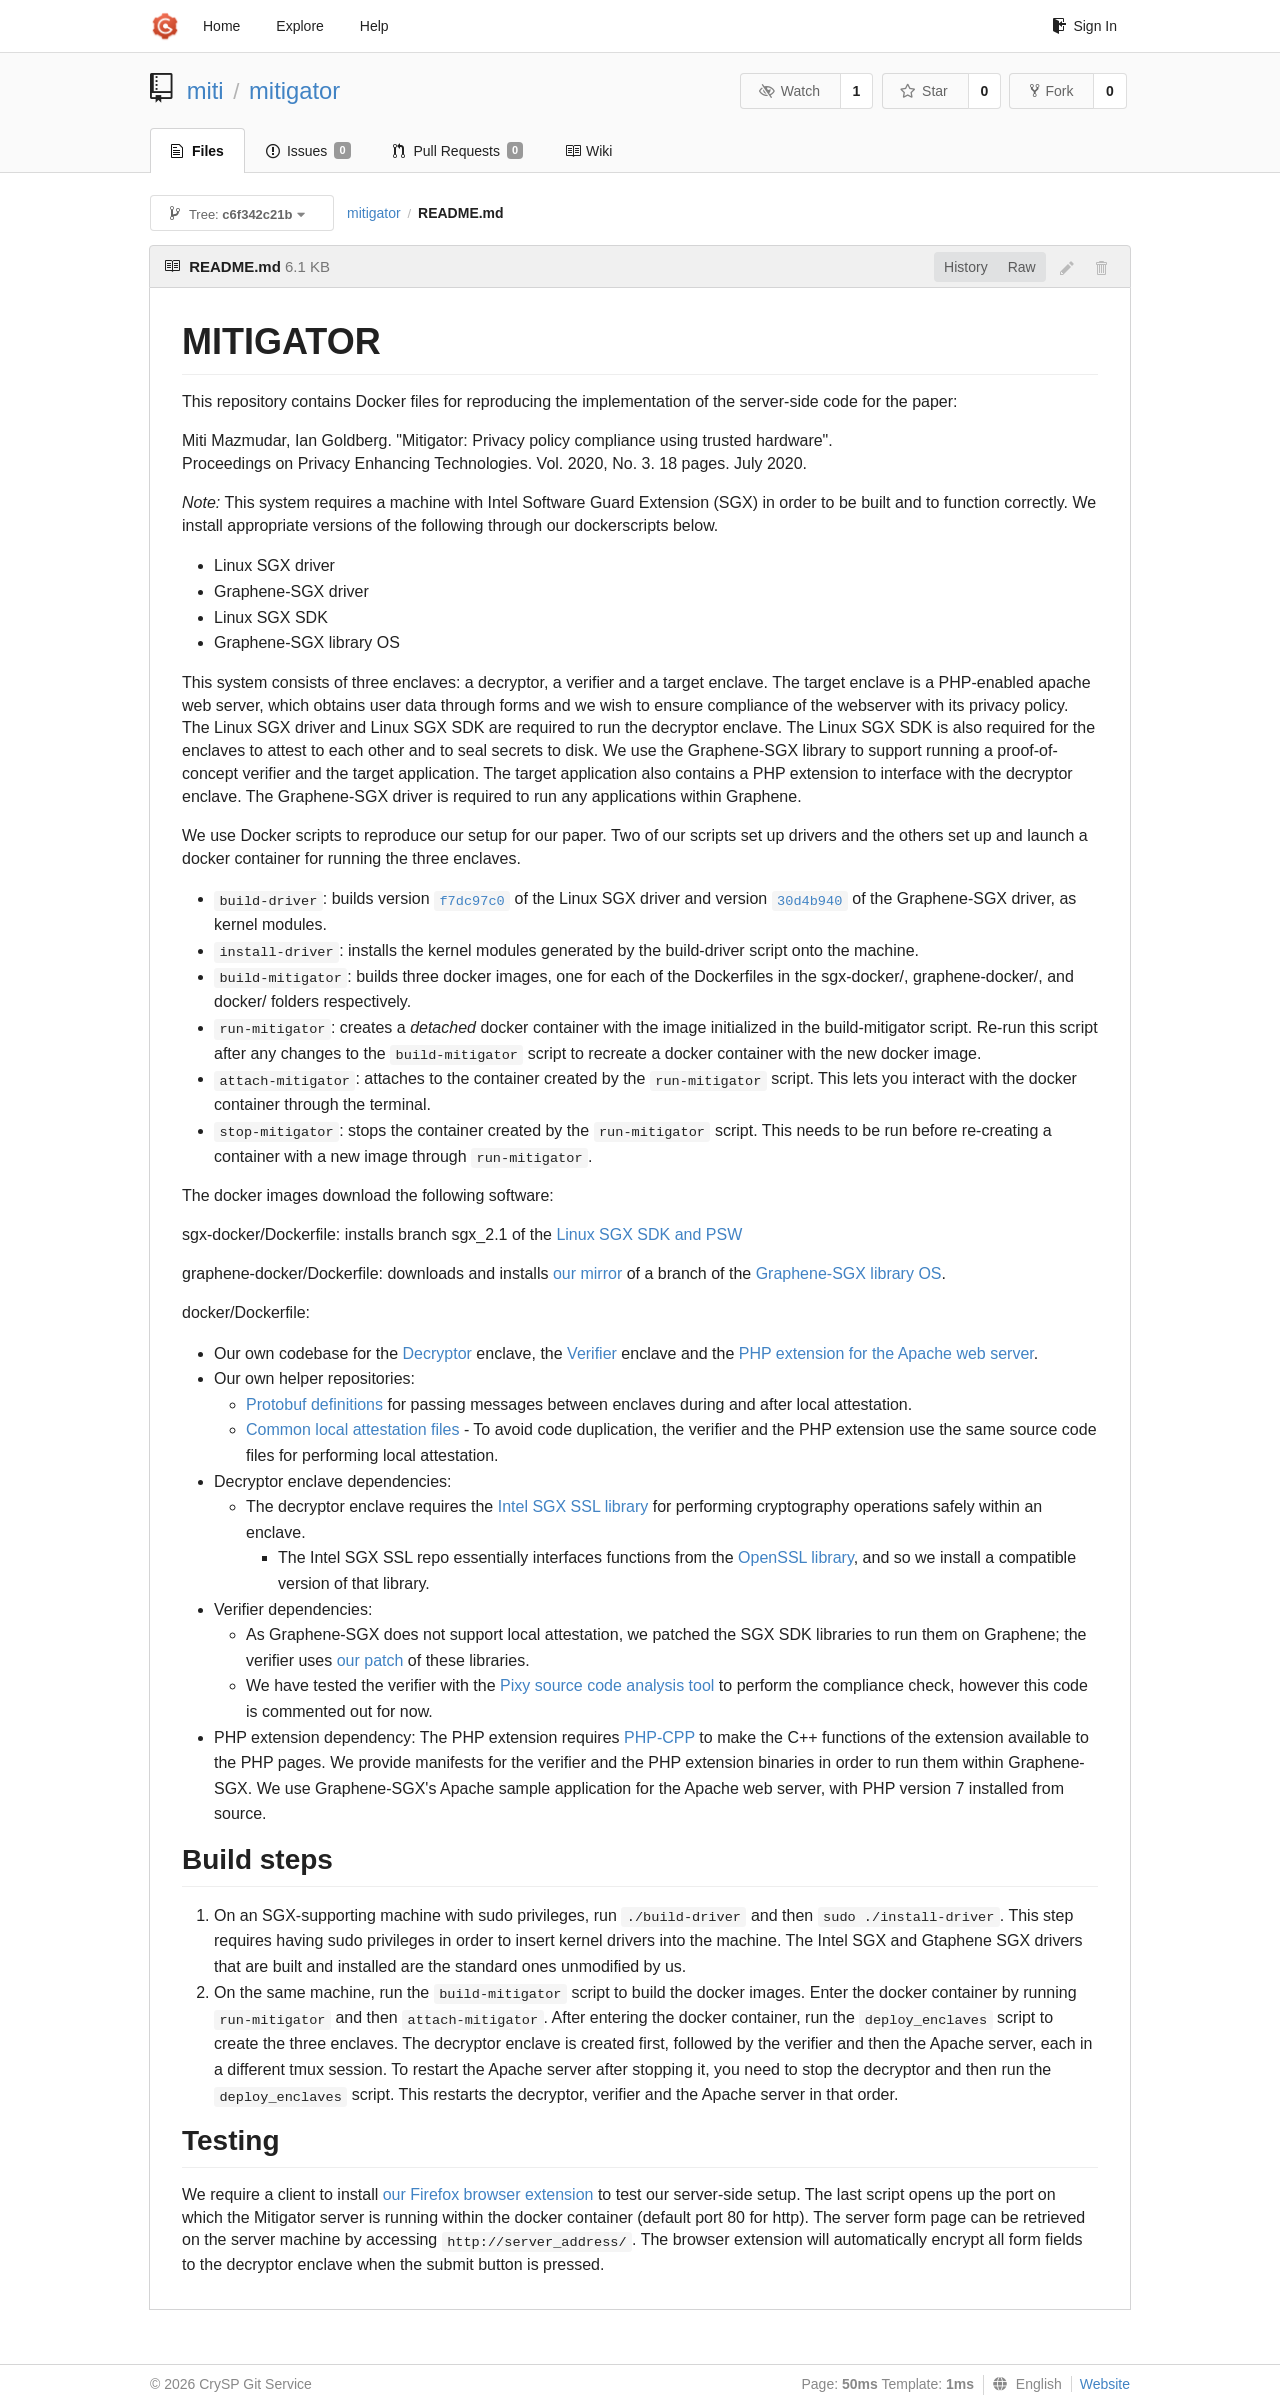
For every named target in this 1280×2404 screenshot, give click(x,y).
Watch (789, 91)
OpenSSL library (796, 1557)
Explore (299, 26)
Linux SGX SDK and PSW (649, 1234)
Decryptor (437, 1353)
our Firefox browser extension (488, 2194)
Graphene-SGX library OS (849, 1273)
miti (205, 90)
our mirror (587, 1273)
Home (221, 26)
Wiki (588, 151)
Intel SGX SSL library (573, 1506)
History (966, 267)
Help (374, 26)
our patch (370, 1660)
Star (924, 91)
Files (197, 151)
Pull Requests (458, 151)
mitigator (294, 90)
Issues (308, 151)
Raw (1022, 267)
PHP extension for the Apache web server (886, 1353)
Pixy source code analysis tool (607, 1685)
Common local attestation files (352, 1429)
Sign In (1084, 26)
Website (1105, 2384)
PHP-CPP (659, 1737)
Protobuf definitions (314, 1404)
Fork (1051, 91)
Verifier (592, 1353)
